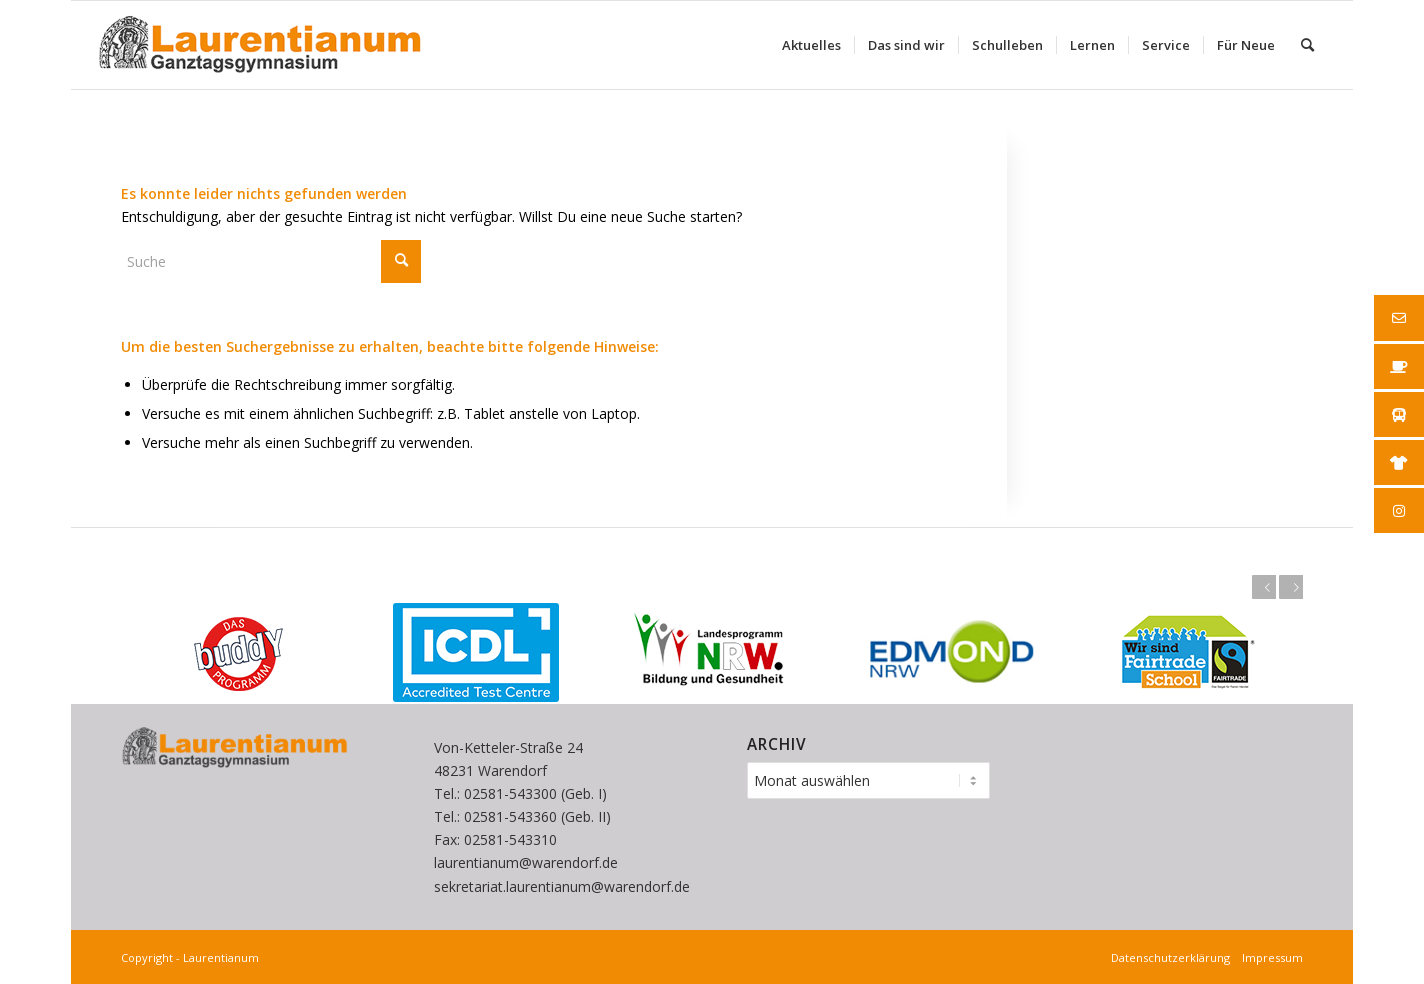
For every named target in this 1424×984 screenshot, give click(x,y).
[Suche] (1307, 45)
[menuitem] (811, 45)
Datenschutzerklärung (1173, 957)
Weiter (1291, 587)
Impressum (1269, 957)
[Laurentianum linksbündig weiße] (259, 45)
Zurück (1264, 587)
